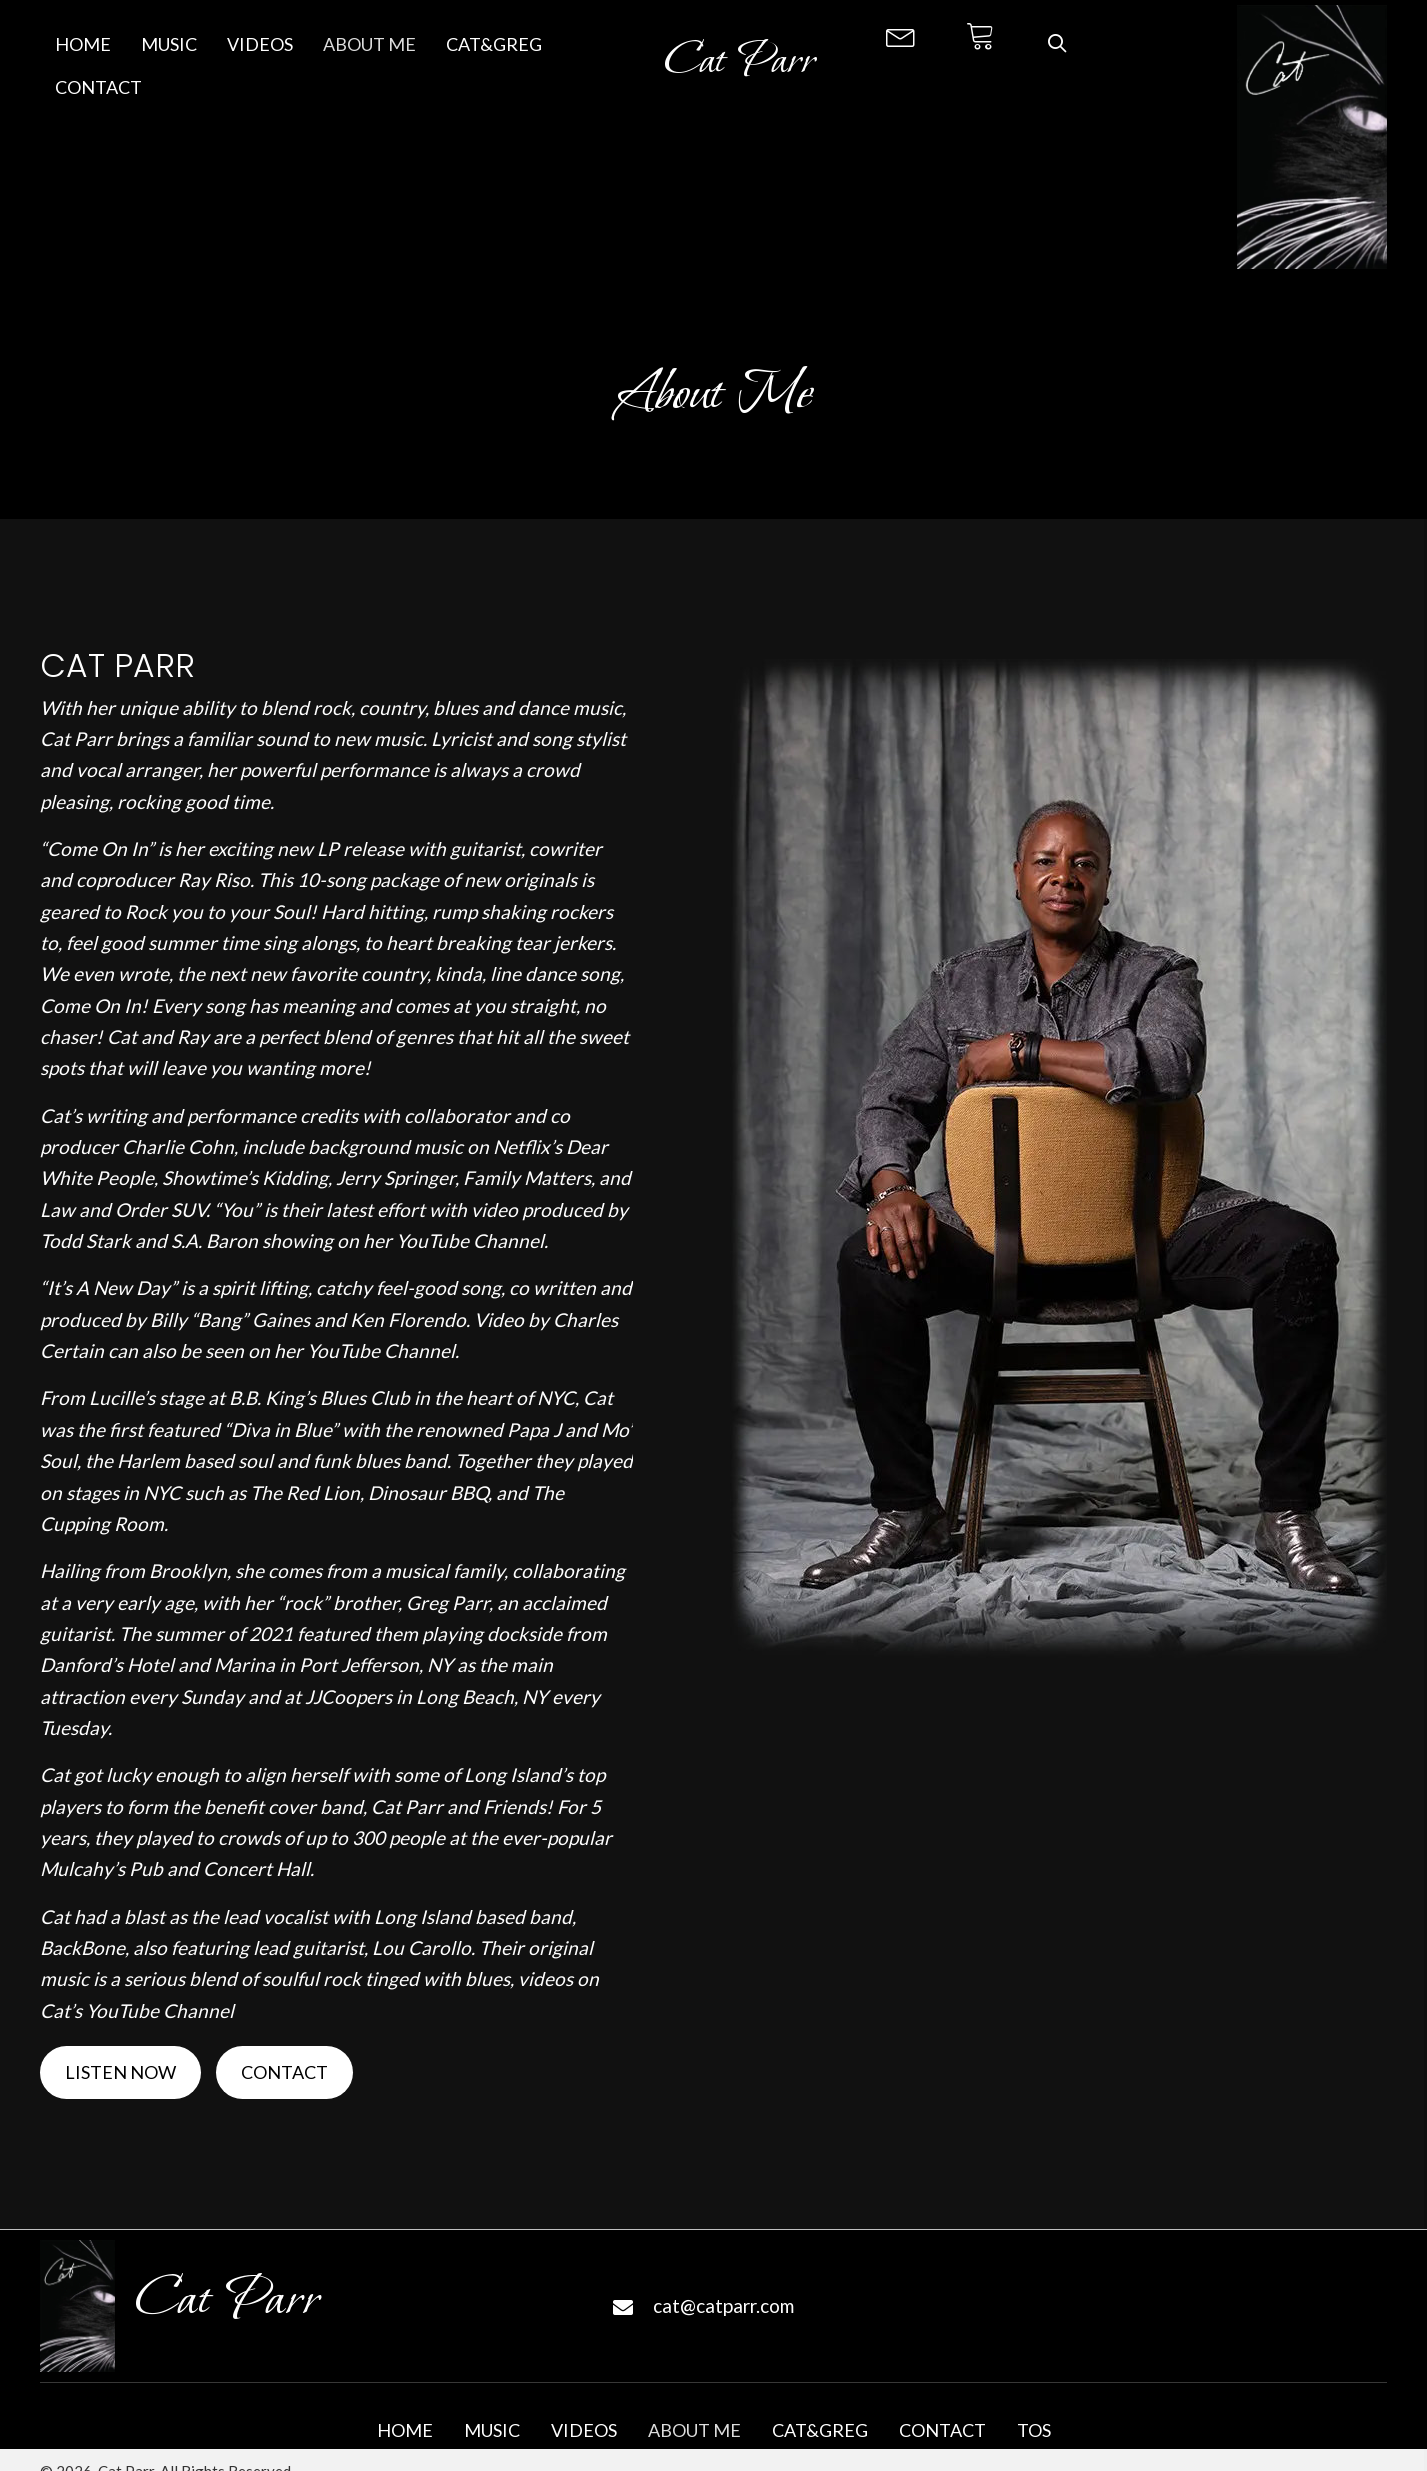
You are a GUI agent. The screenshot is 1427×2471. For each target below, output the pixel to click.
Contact (942, 2431)
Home (405, 2431)
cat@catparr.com (723, 2305)
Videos (584, 2431)
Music (492, 2431)
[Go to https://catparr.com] (739, 66)
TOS (1034, 2431)
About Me (694, 2431)
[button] (901, 35)
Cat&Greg (820, 2431)
